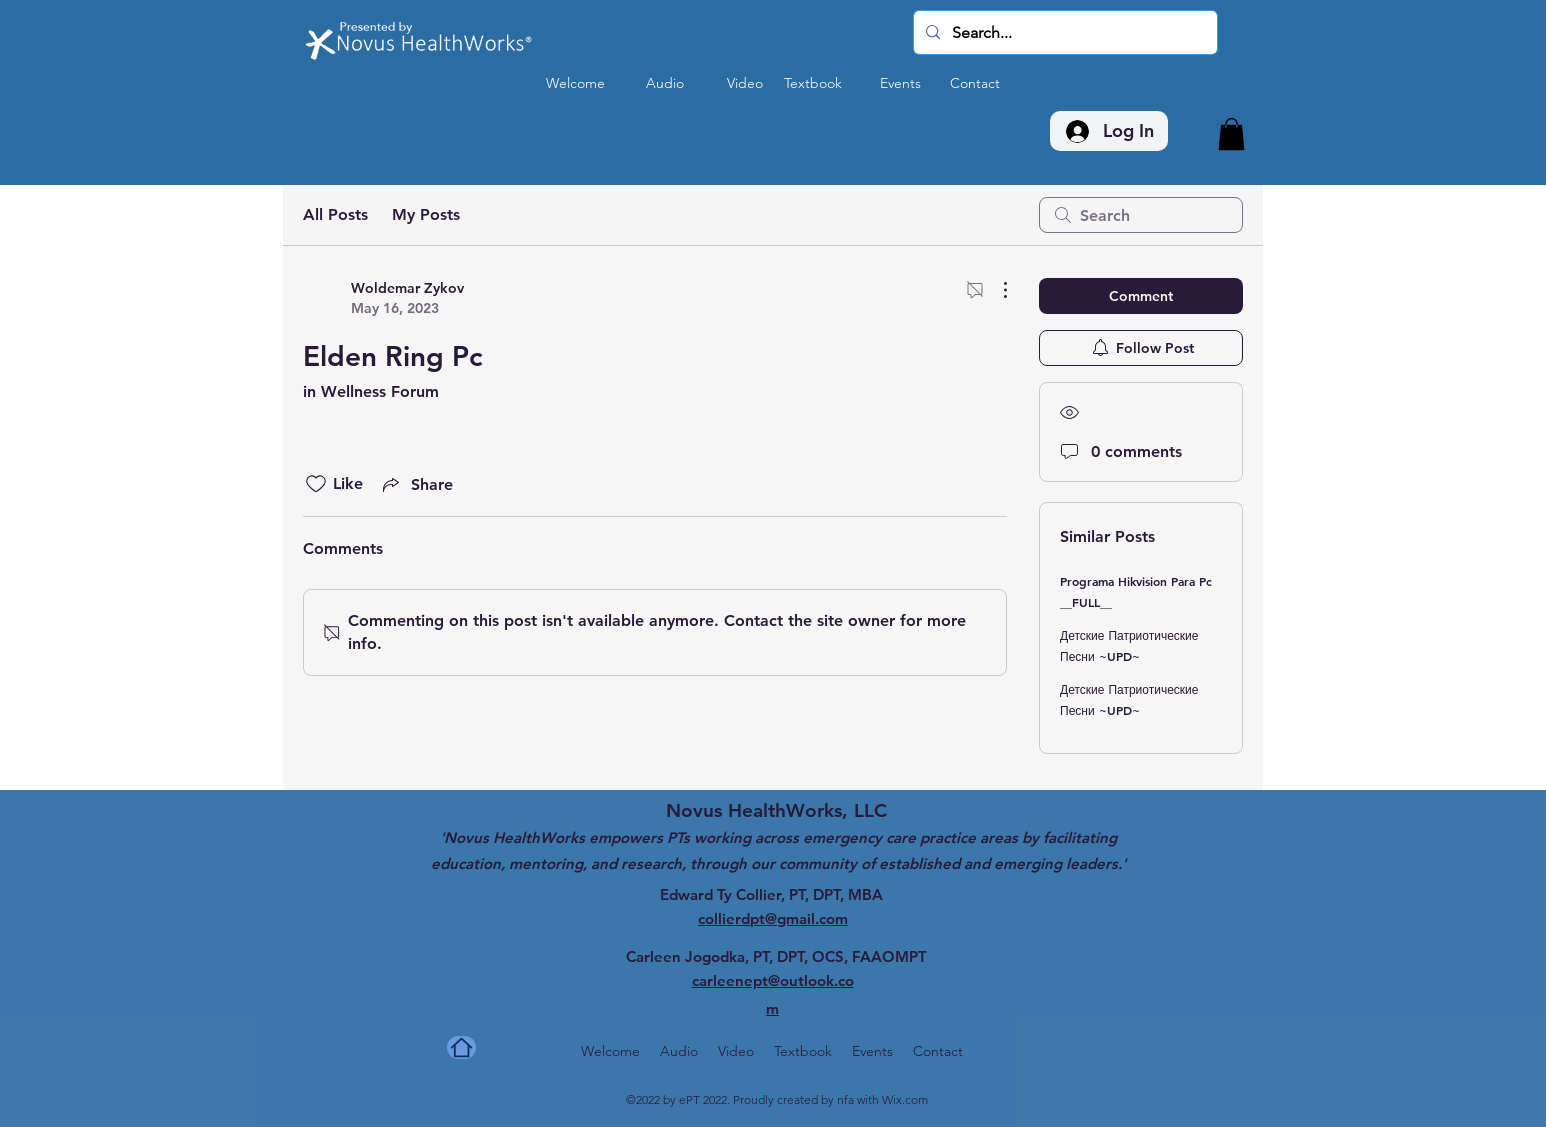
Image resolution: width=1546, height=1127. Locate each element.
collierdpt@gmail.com (773, 918)
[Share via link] (416, 484)
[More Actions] (995, 290)
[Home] (461, 1047)
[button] (1231, 134)
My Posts (426, 214)
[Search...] (1063, 32)
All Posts (335, 214)
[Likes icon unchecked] (316, 484)
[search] (1141, 215)
